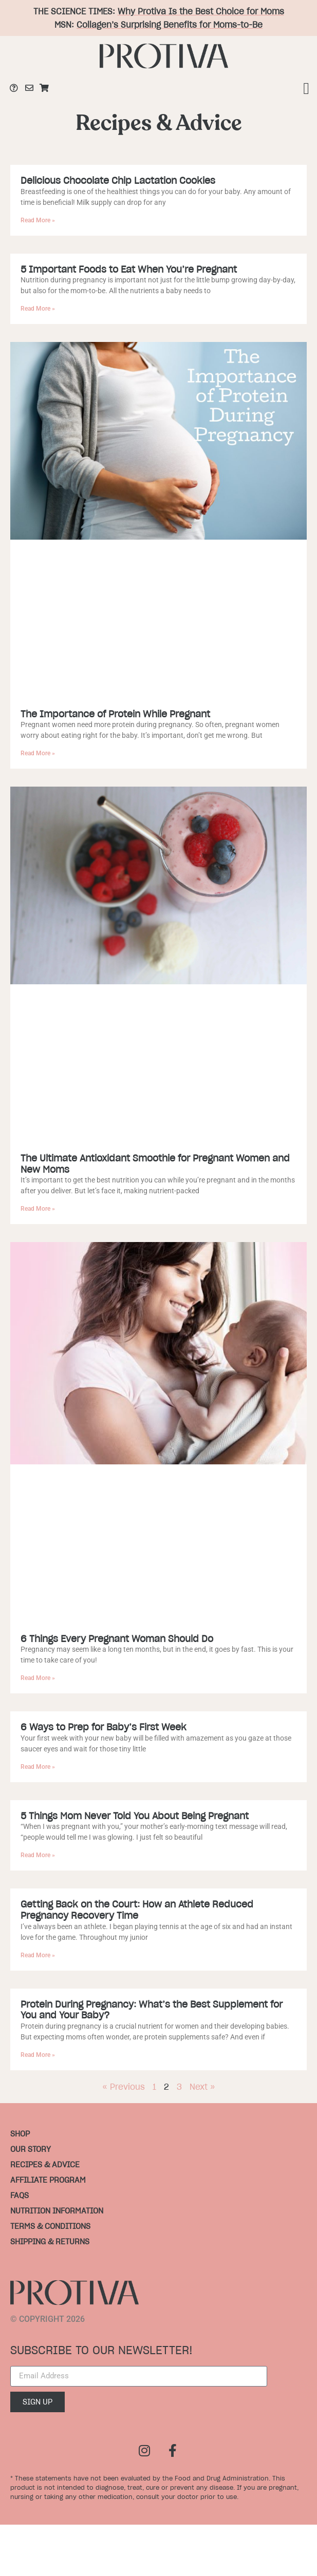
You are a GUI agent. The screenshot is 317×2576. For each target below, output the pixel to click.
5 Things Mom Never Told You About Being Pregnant (135, 1816)
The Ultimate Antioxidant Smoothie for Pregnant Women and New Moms (155, 1163)
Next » (202, 2087)
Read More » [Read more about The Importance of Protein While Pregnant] (38, 753)
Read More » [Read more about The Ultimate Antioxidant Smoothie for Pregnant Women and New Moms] (38, 1208)
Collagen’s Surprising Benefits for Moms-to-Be (170, 25)
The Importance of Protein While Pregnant (115, 714)
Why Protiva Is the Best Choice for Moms (201, 11)
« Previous (123, 2087)
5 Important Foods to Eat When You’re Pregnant (129, 269)
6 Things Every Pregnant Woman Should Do (117, 1639)
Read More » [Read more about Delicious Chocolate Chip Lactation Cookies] (38, 220)
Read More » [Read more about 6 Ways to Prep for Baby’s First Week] (38, 1766)
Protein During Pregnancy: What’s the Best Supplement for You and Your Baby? (152, 2009)
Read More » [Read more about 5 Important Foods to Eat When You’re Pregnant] (38, 308)
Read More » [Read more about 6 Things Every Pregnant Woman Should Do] (38, 1678)
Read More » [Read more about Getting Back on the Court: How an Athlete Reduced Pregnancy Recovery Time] (38, 1955)
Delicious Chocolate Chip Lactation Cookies (118, 180)
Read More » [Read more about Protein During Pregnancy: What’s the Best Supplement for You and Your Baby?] (38, 2054)
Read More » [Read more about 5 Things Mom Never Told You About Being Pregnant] (38, 1855)
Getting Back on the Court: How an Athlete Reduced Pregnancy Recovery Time (137, 1909)
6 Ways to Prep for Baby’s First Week (104, 1727)
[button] (306, 88)
